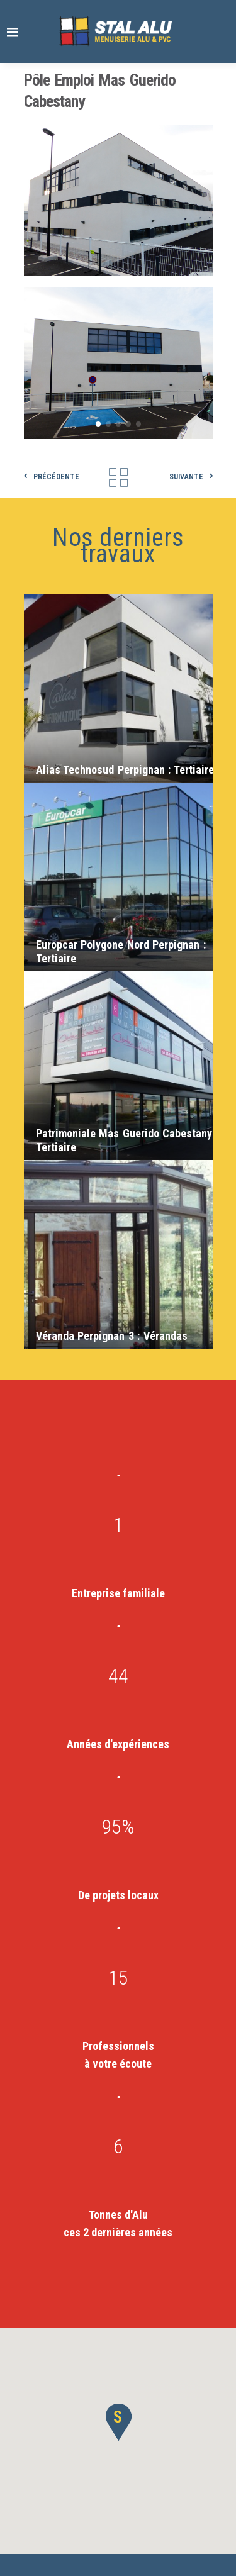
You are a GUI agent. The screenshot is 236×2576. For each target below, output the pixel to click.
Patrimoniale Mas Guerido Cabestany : (127, 1140)
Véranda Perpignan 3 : (112, 1335)
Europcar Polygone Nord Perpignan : (121, 951)
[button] (118, 2422)
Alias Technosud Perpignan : (125, 769)
